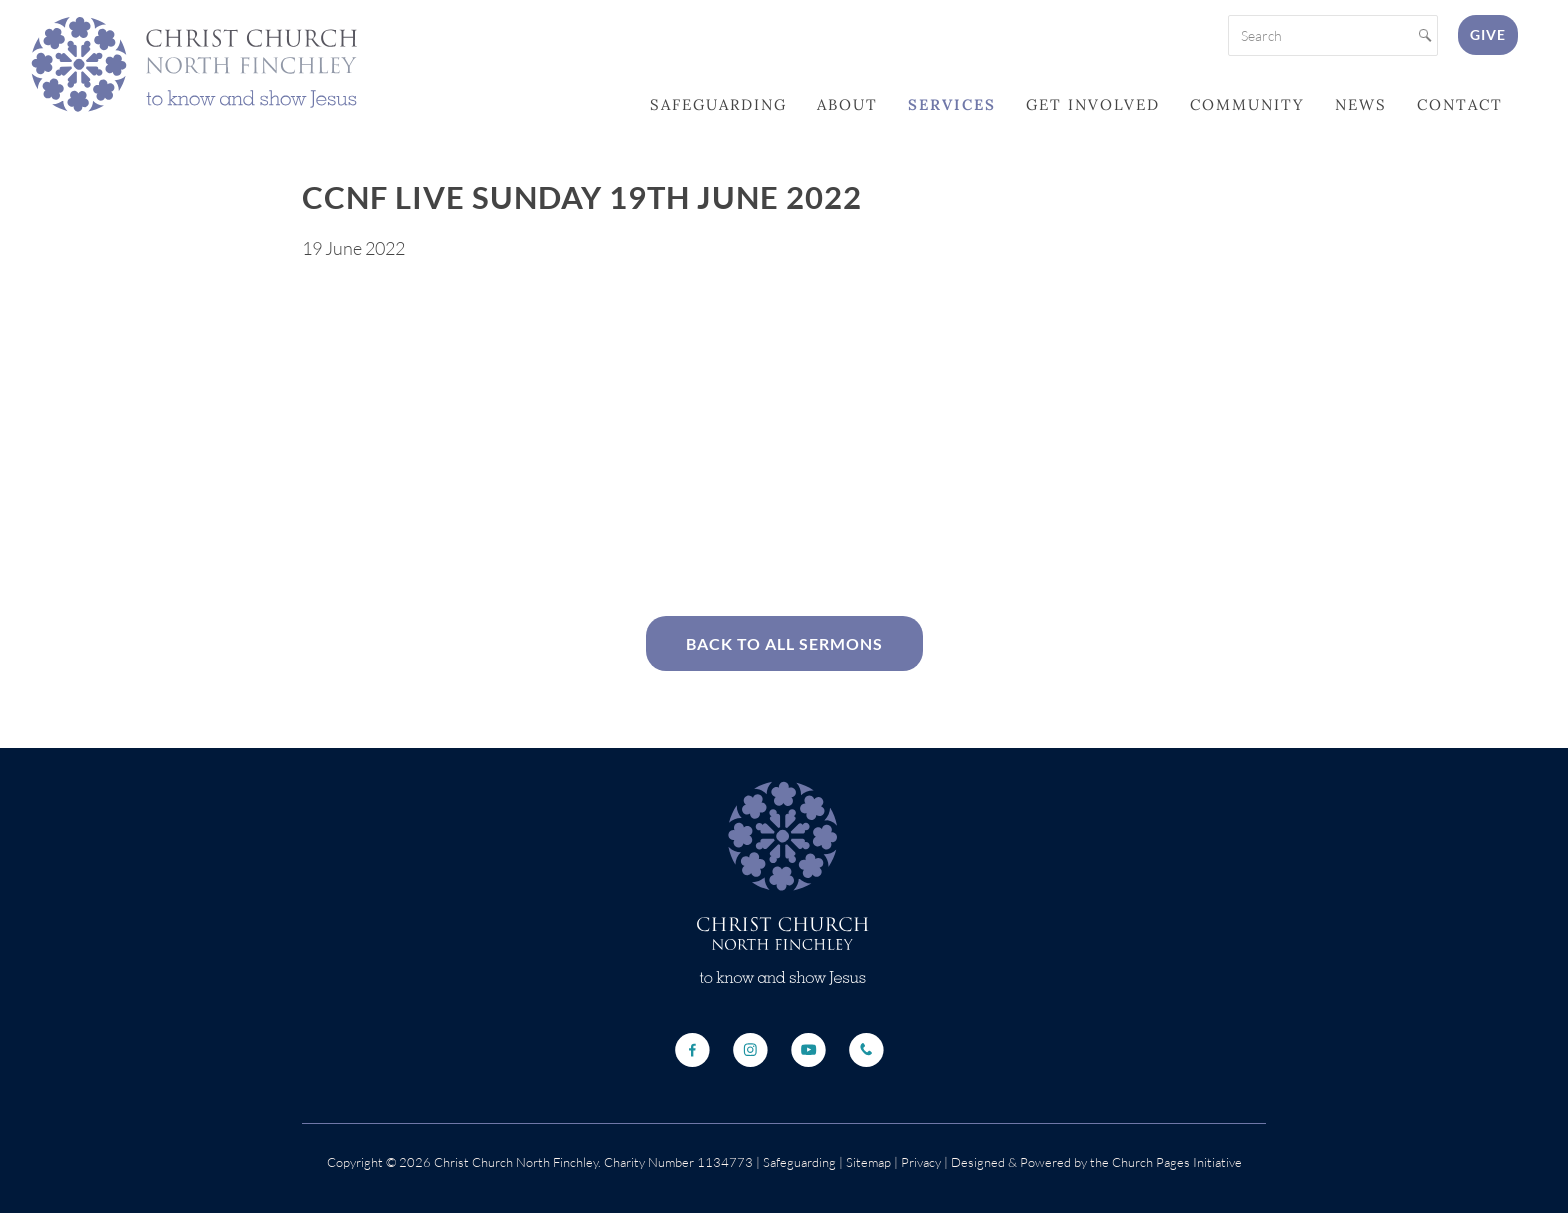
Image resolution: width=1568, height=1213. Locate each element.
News (1361, 104)
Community (1247, 104)
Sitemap (868, 1162)
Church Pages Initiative (1177, 1162)
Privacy (919, 1162)
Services (952, 104)
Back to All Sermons (784, 643)
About (847, 104)
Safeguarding (718, 104)
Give (1488, 34)
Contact (1460, 104)
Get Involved (1093, 104)
